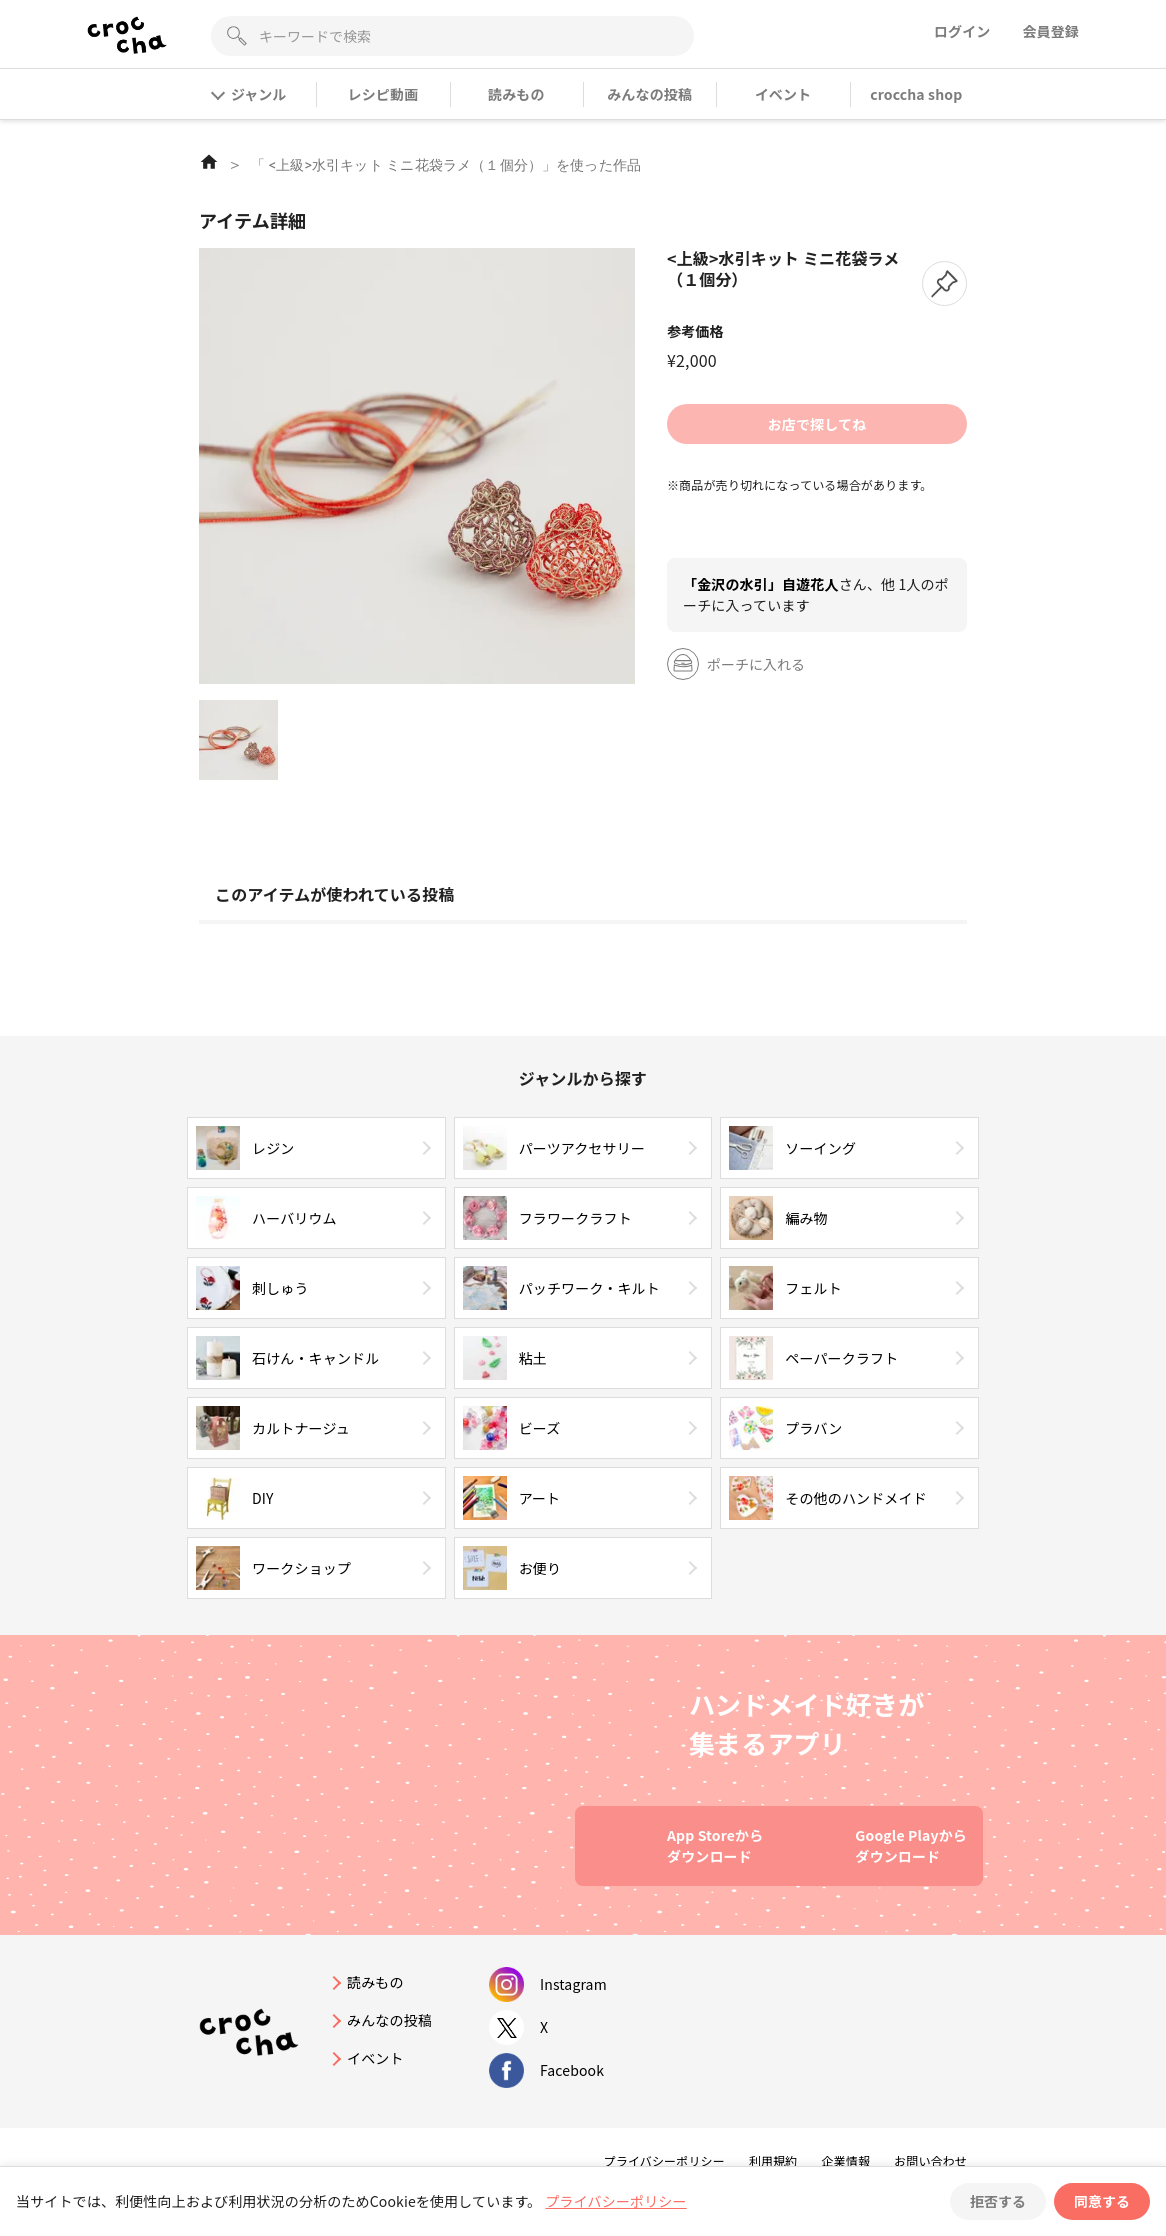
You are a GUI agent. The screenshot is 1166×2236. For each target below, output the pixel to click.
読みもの (516, 94)
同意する (1102, 2201)
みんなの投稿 (649, 94)
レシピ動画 (383, 94)
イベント (783, 94)
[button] (944, 283)
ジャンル (249, 94)
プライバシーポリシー (664, 2160)
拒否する (998, 2201)
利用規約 (773, 2160)
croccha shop (916, 94)
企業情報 (845, 2160)
